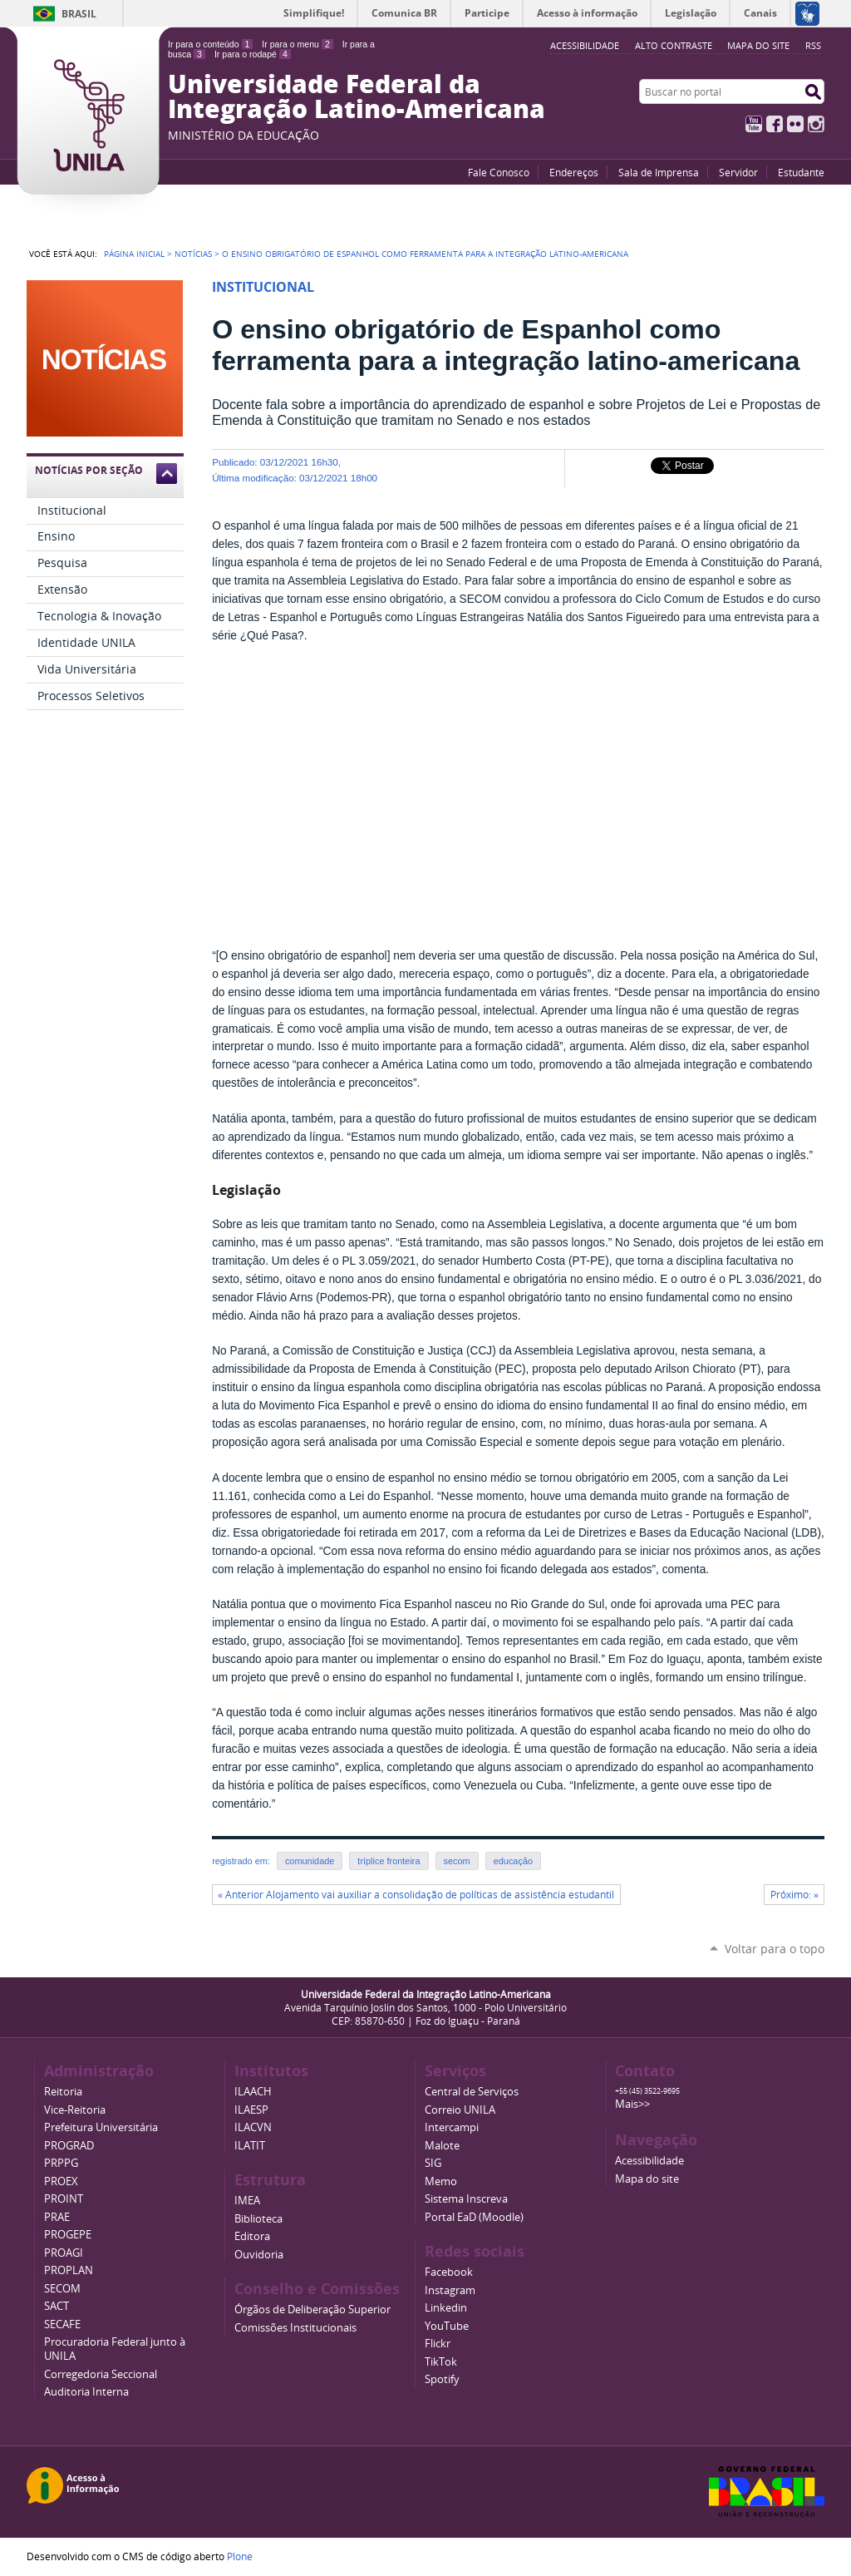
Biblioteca (258, 2219)
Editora (252, 2236)
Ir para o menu (297, 44)
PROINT (63, 2199)
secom (457, 1861)
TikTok (441, 2362)
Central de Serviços (472, 2092)
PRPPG (61, 2163)
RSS (813, 45)
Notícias (193, 253)
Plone (240, 2556)
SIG (433, 2163)
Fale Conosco (498, 172)
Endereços (573, 172)
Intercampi (452, 2127)
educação (513, 1861)
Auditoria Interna (86, 2392)
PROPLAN (68, 2270)
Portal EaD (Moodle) (474, 2217)
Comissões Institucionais (295, 2328)
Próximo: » (794, 1895)
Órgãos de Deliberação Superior (312, 2309)
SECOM (62, 2289)
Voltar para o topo (774, 1949)
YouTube (753, 124)
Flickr (795, 124)
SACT (56, 2306)
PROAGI (63, 2253)
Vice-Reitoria (75, 2110)
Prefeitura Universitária (101, 2127)
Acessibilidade (649, 2161)
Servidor (738, 172)
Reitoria (63, 2092)
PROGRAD (69, 2146)
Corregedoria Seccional (100, 2374)
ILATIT (249, 2146)
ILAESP (251, 2110)
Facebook (774, 124)
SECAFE (62, 2324)
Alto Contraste (673, 45)
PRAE (57, 2217)
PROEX (61, 2181)
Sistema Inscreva (466, 2199)
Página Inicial (134, 253)
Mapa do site (758, 45)
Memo (441, 2181)
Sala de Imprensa (658, 172)
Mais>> (632, 2104)
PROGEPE (67, 2235)
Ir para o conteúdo (210, 44)
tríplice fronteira (388, 1861)
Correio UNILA (460, 2110)
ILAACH (253, 2092)
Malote (442, 2146)
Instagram (816, 124)
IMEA (247, 2201)
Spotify (442, 2379)
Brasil (78, 14)
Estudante (801, 172)
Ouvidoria (258, 2255)
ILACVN (253, 2127)
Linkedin (446, 2308)
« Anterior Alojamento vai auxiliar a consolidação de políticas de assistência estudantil (416, 1895)
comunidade (309, 1861)
